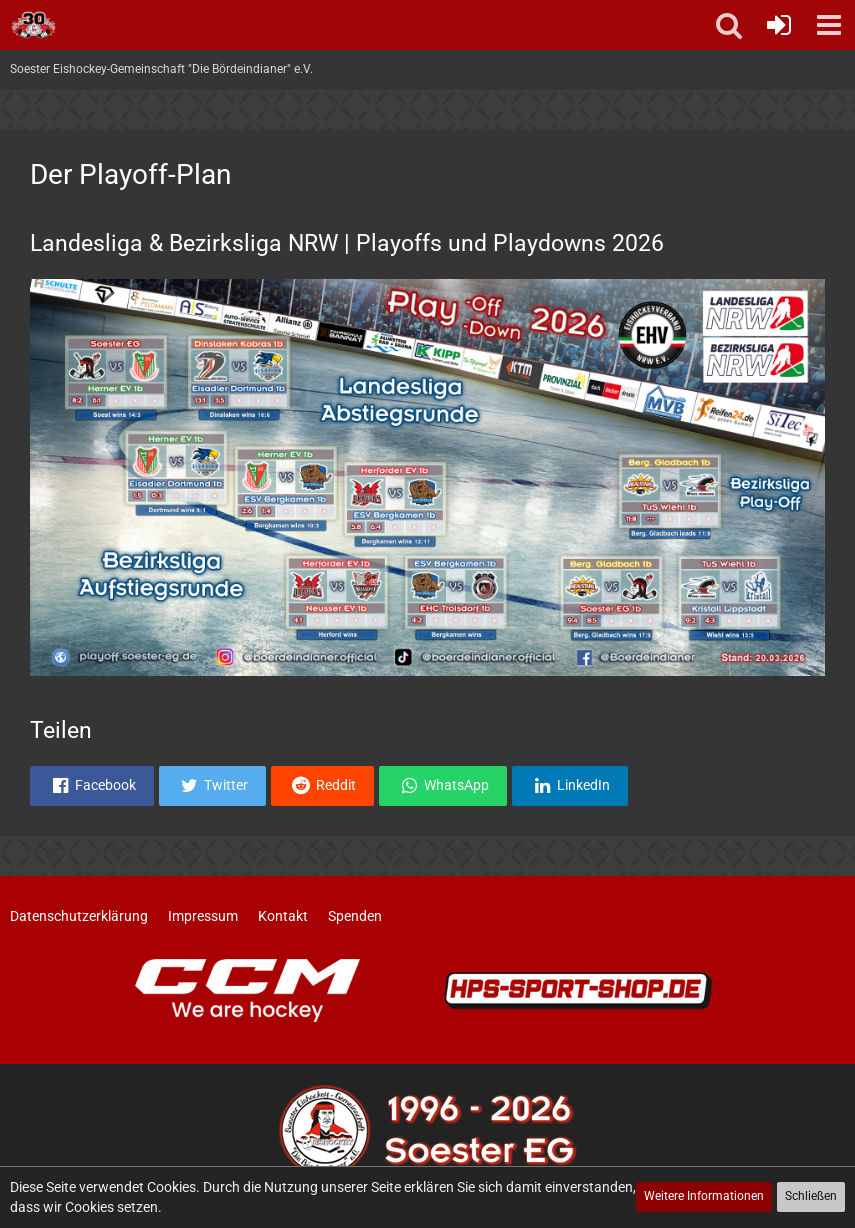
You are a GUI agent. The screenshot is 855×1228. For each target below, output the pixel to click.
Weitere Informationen (704, 1196)
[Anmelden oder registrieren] (779, 25)
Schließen (811, 1196)
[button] (829, 25)
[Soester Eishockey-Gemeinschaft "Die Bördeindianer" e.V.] (33, 25)
